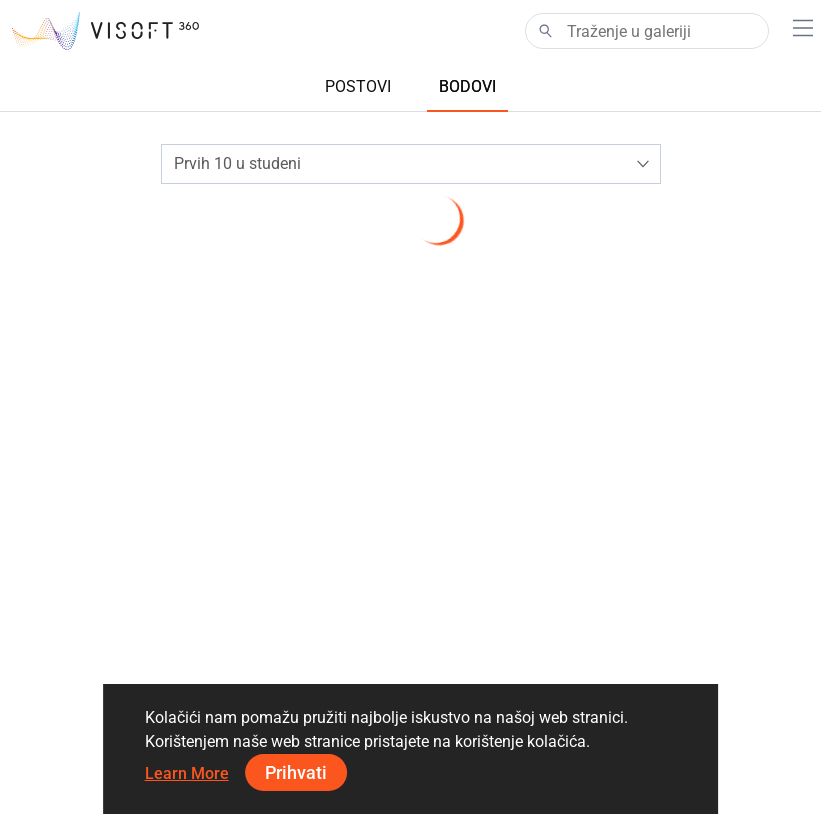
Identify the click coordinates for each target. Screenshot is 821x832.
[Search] (647, 31)
